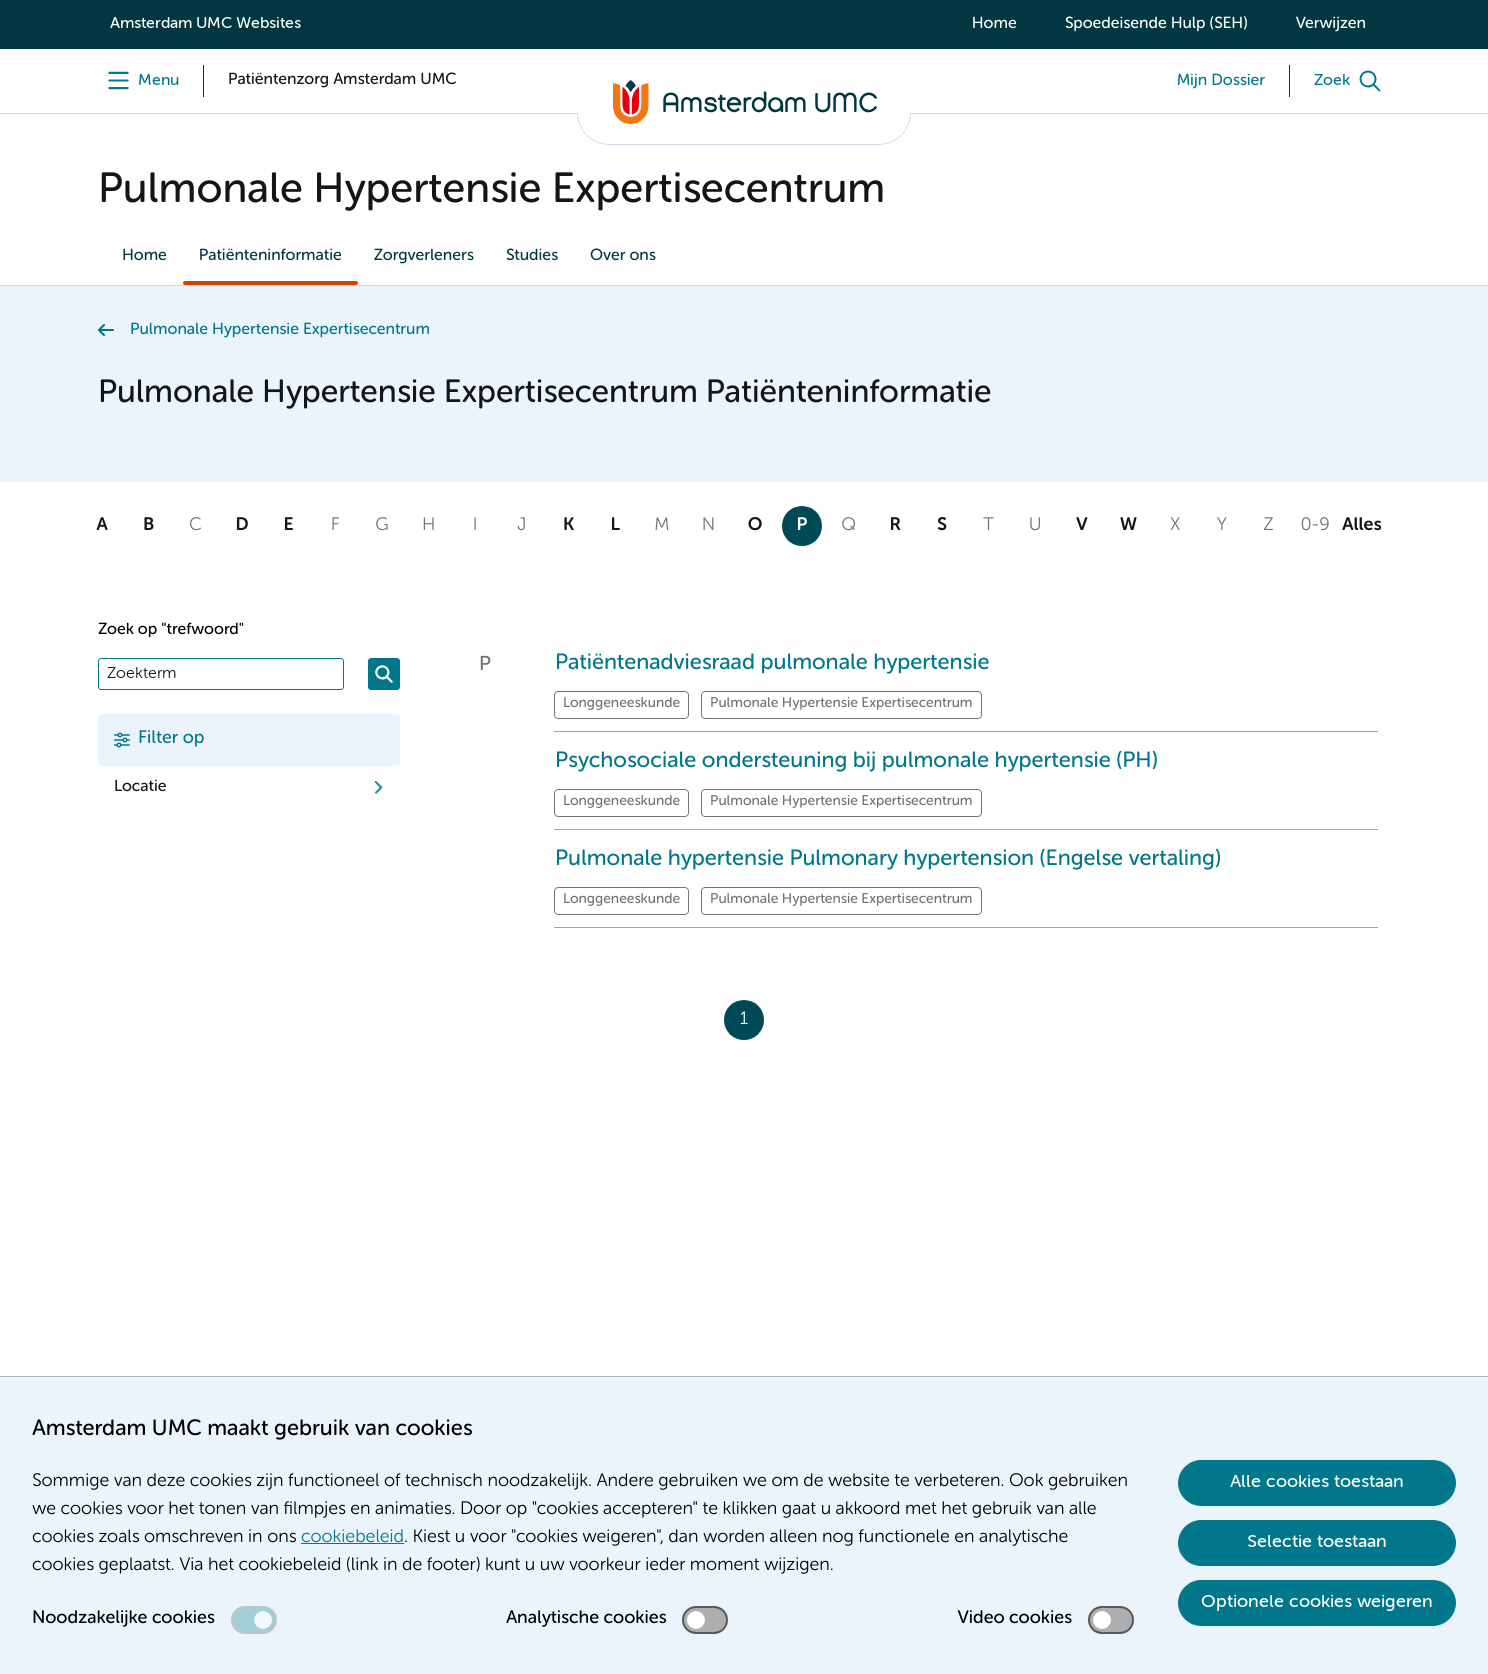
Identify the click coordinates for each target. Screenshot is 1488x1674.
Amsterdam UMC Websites (205, 24)
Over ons (623, 256)
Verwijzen (1331, 24)
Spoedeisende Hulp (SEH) (1156, 24)
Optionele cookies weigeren (1317, 1602)
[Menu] (138, 81)
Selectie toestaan (1317, 1542)
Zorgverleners (424, 256)
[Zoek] (1352, 81)
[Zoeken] (384, 674)
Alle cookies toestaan (1317, 1482)
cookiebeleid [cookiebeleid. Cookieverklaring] (352, 1538)
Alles (1361, 526)
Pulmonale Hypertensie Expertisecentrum (280, 330)
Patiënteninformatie (270, 256)
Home (994, 24)
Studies (532, 256)
